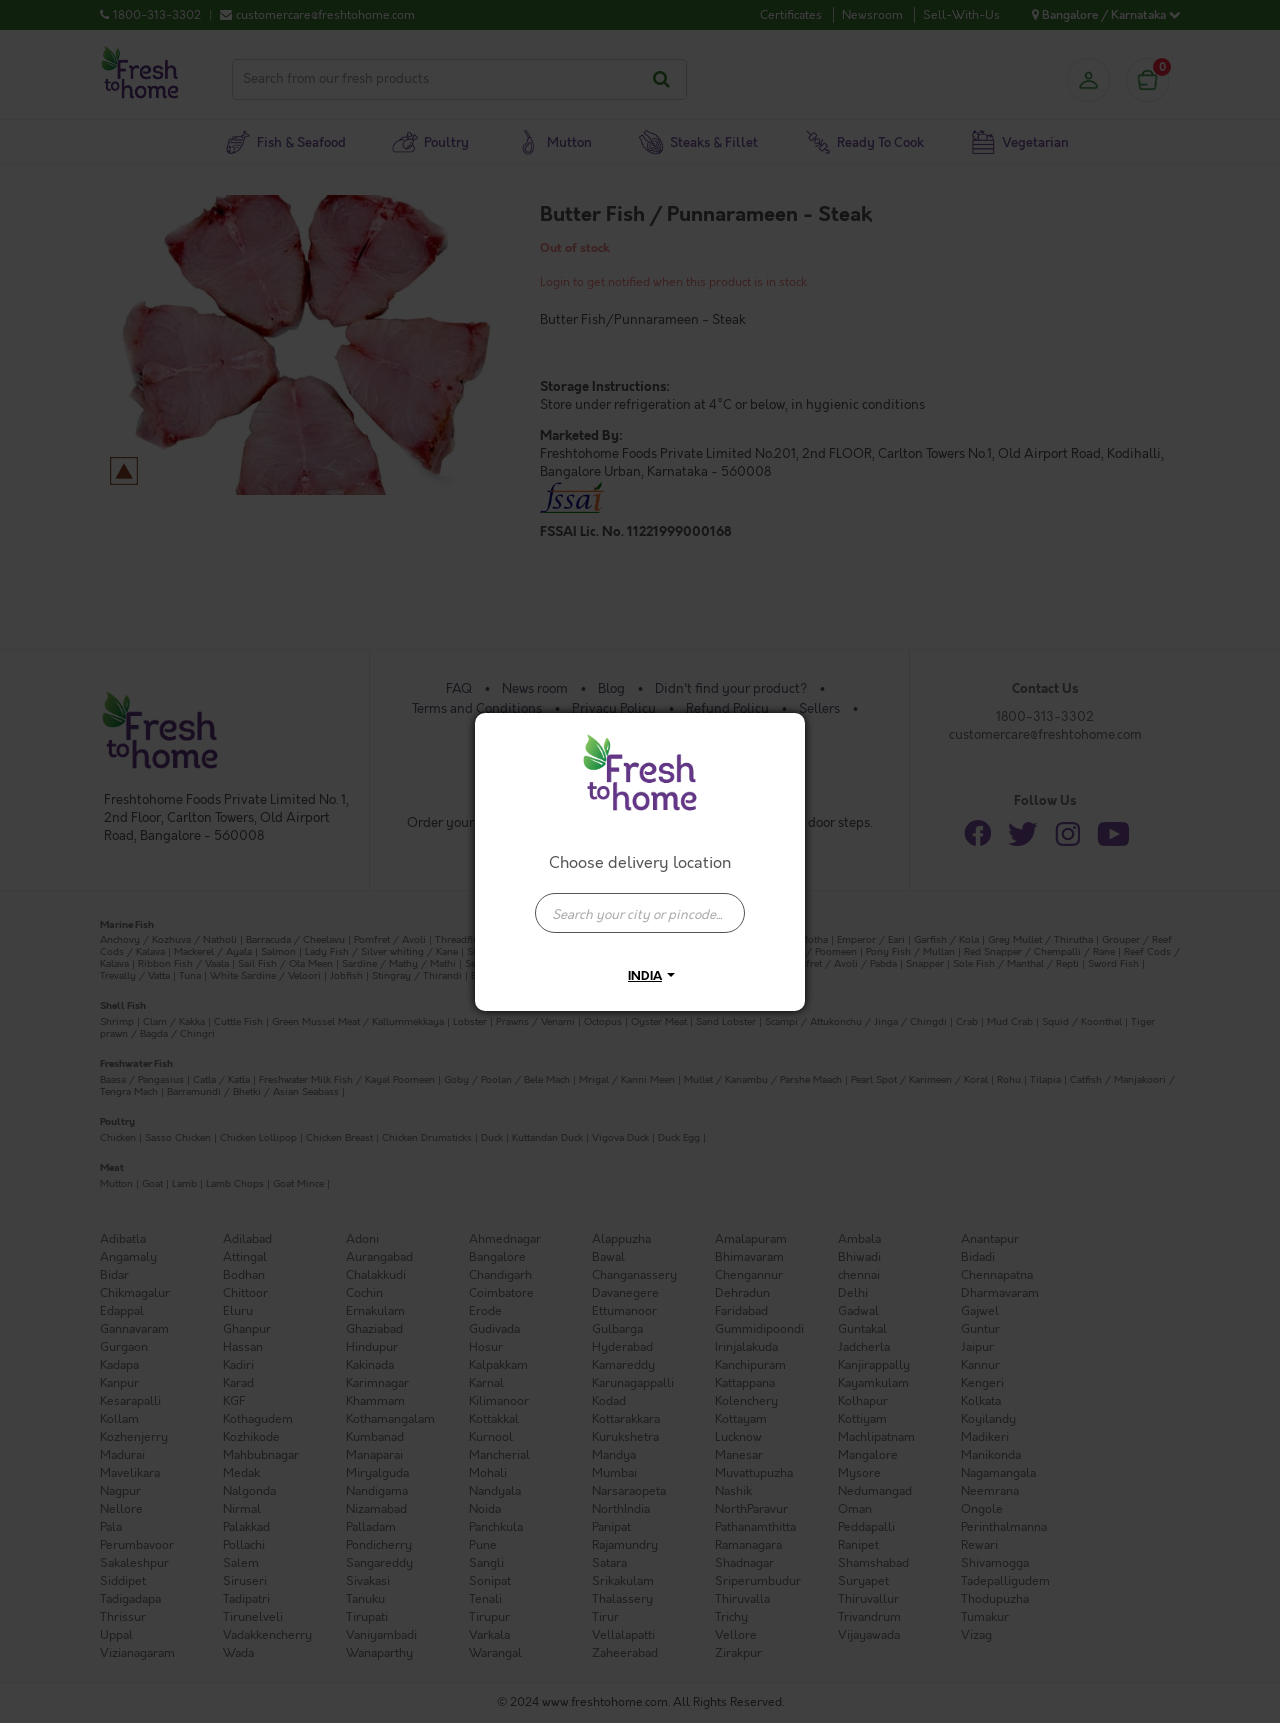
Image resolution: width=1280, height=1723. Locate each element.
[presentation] (640, 913)
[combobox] (640, 903)
